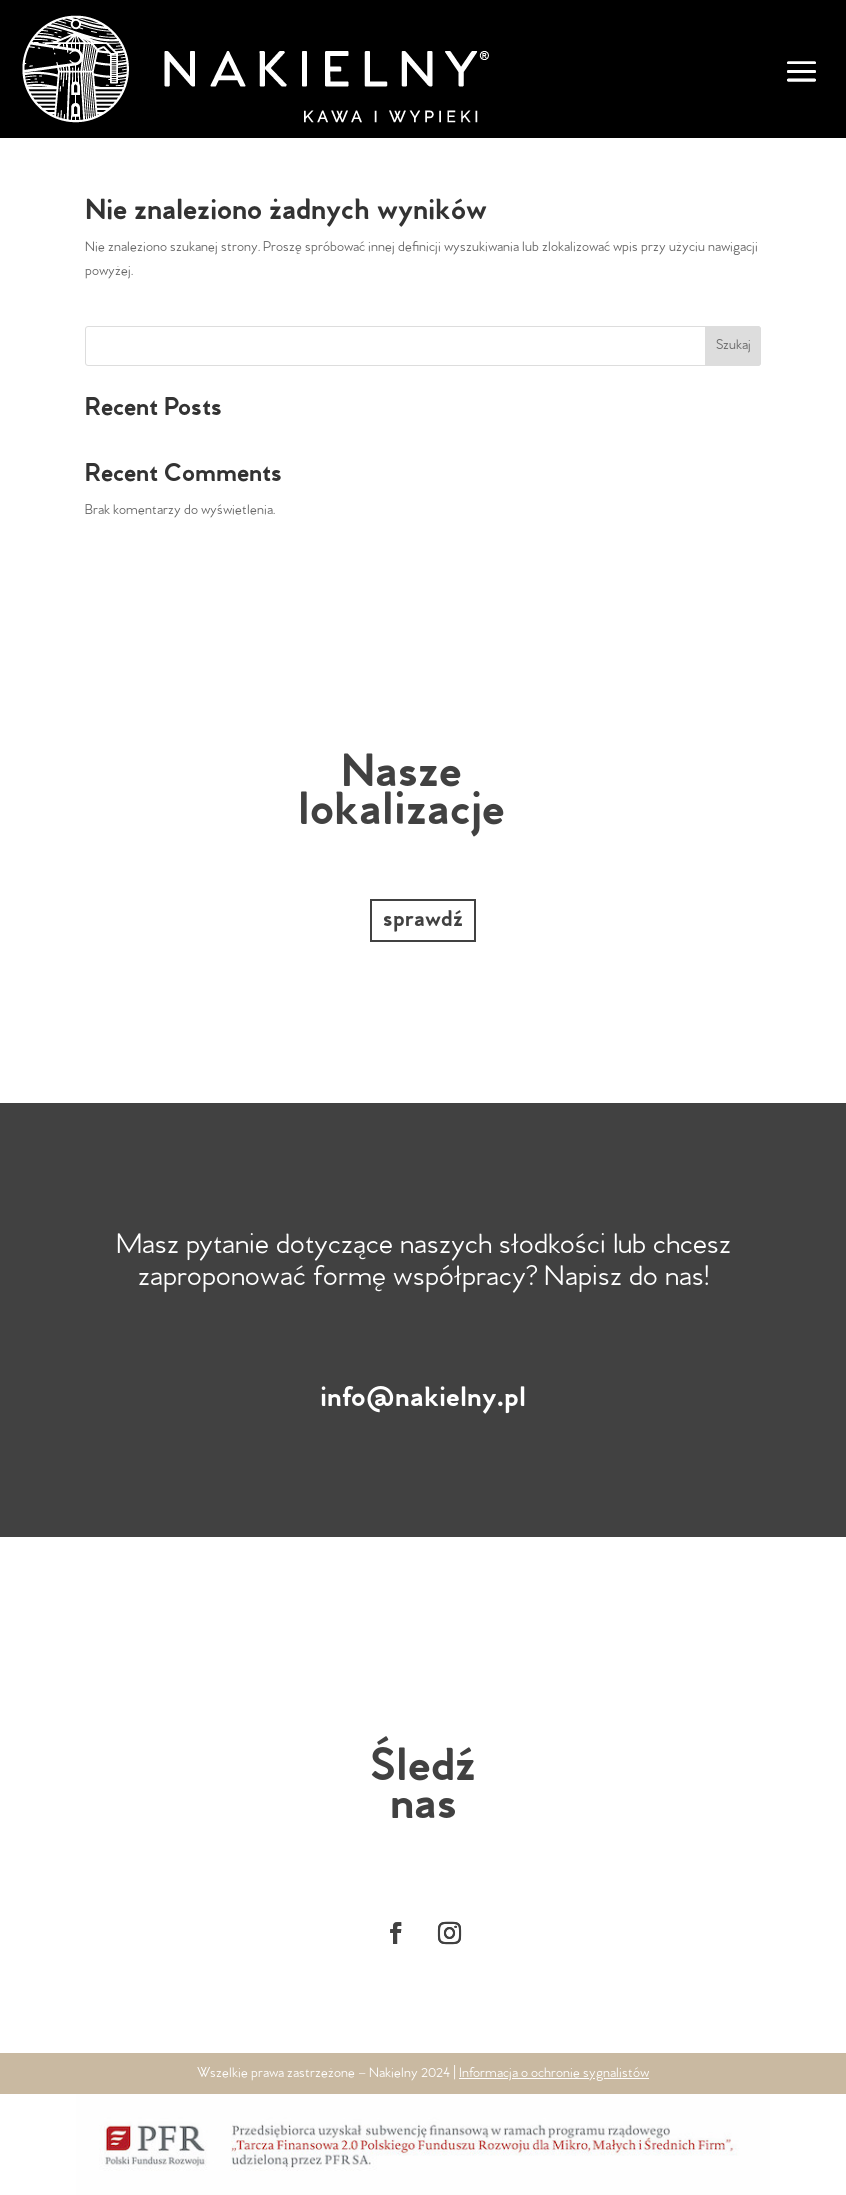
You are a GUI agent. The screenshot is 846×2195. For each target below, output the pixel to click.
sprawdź (423, 920)
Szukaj (733, 345)
